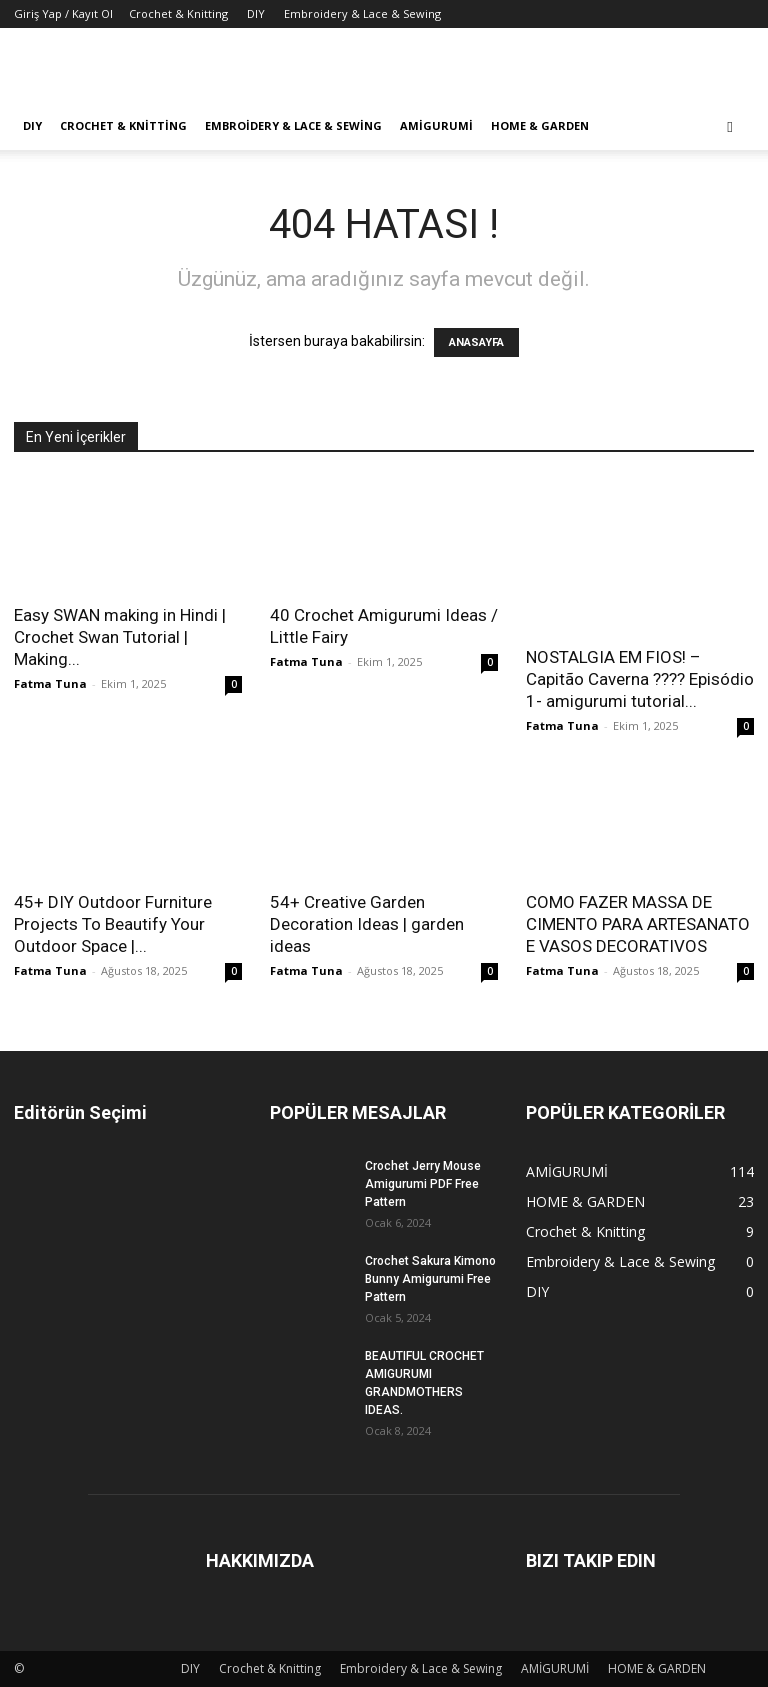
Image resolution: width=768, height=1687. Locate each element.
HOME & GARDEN (540, 125)
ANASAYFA (476, 342)
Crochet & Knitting (178, 13)
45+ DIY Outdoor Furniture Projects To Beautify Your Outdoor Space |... (113, 924)
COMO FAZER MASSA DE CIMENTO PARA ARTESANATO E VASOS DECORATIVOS (638, 924)
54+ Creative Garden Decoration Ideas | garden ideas (367, 924)
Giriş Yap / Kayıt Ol (63, 13)
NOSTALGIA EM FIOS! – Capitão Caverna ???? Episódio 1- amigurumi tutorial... (640, 679)
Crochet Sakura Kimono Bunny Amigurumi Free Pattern (430, 1279)
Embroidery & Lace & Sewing (362, 13)
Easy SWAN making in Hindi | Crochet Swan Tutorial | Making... (120, 637)
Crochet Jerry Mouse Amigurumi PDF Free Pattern (423, 1184)
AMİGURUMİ (436, 125)
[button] (730, 126)
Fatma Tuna (50, 683)
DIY (256, 13)
